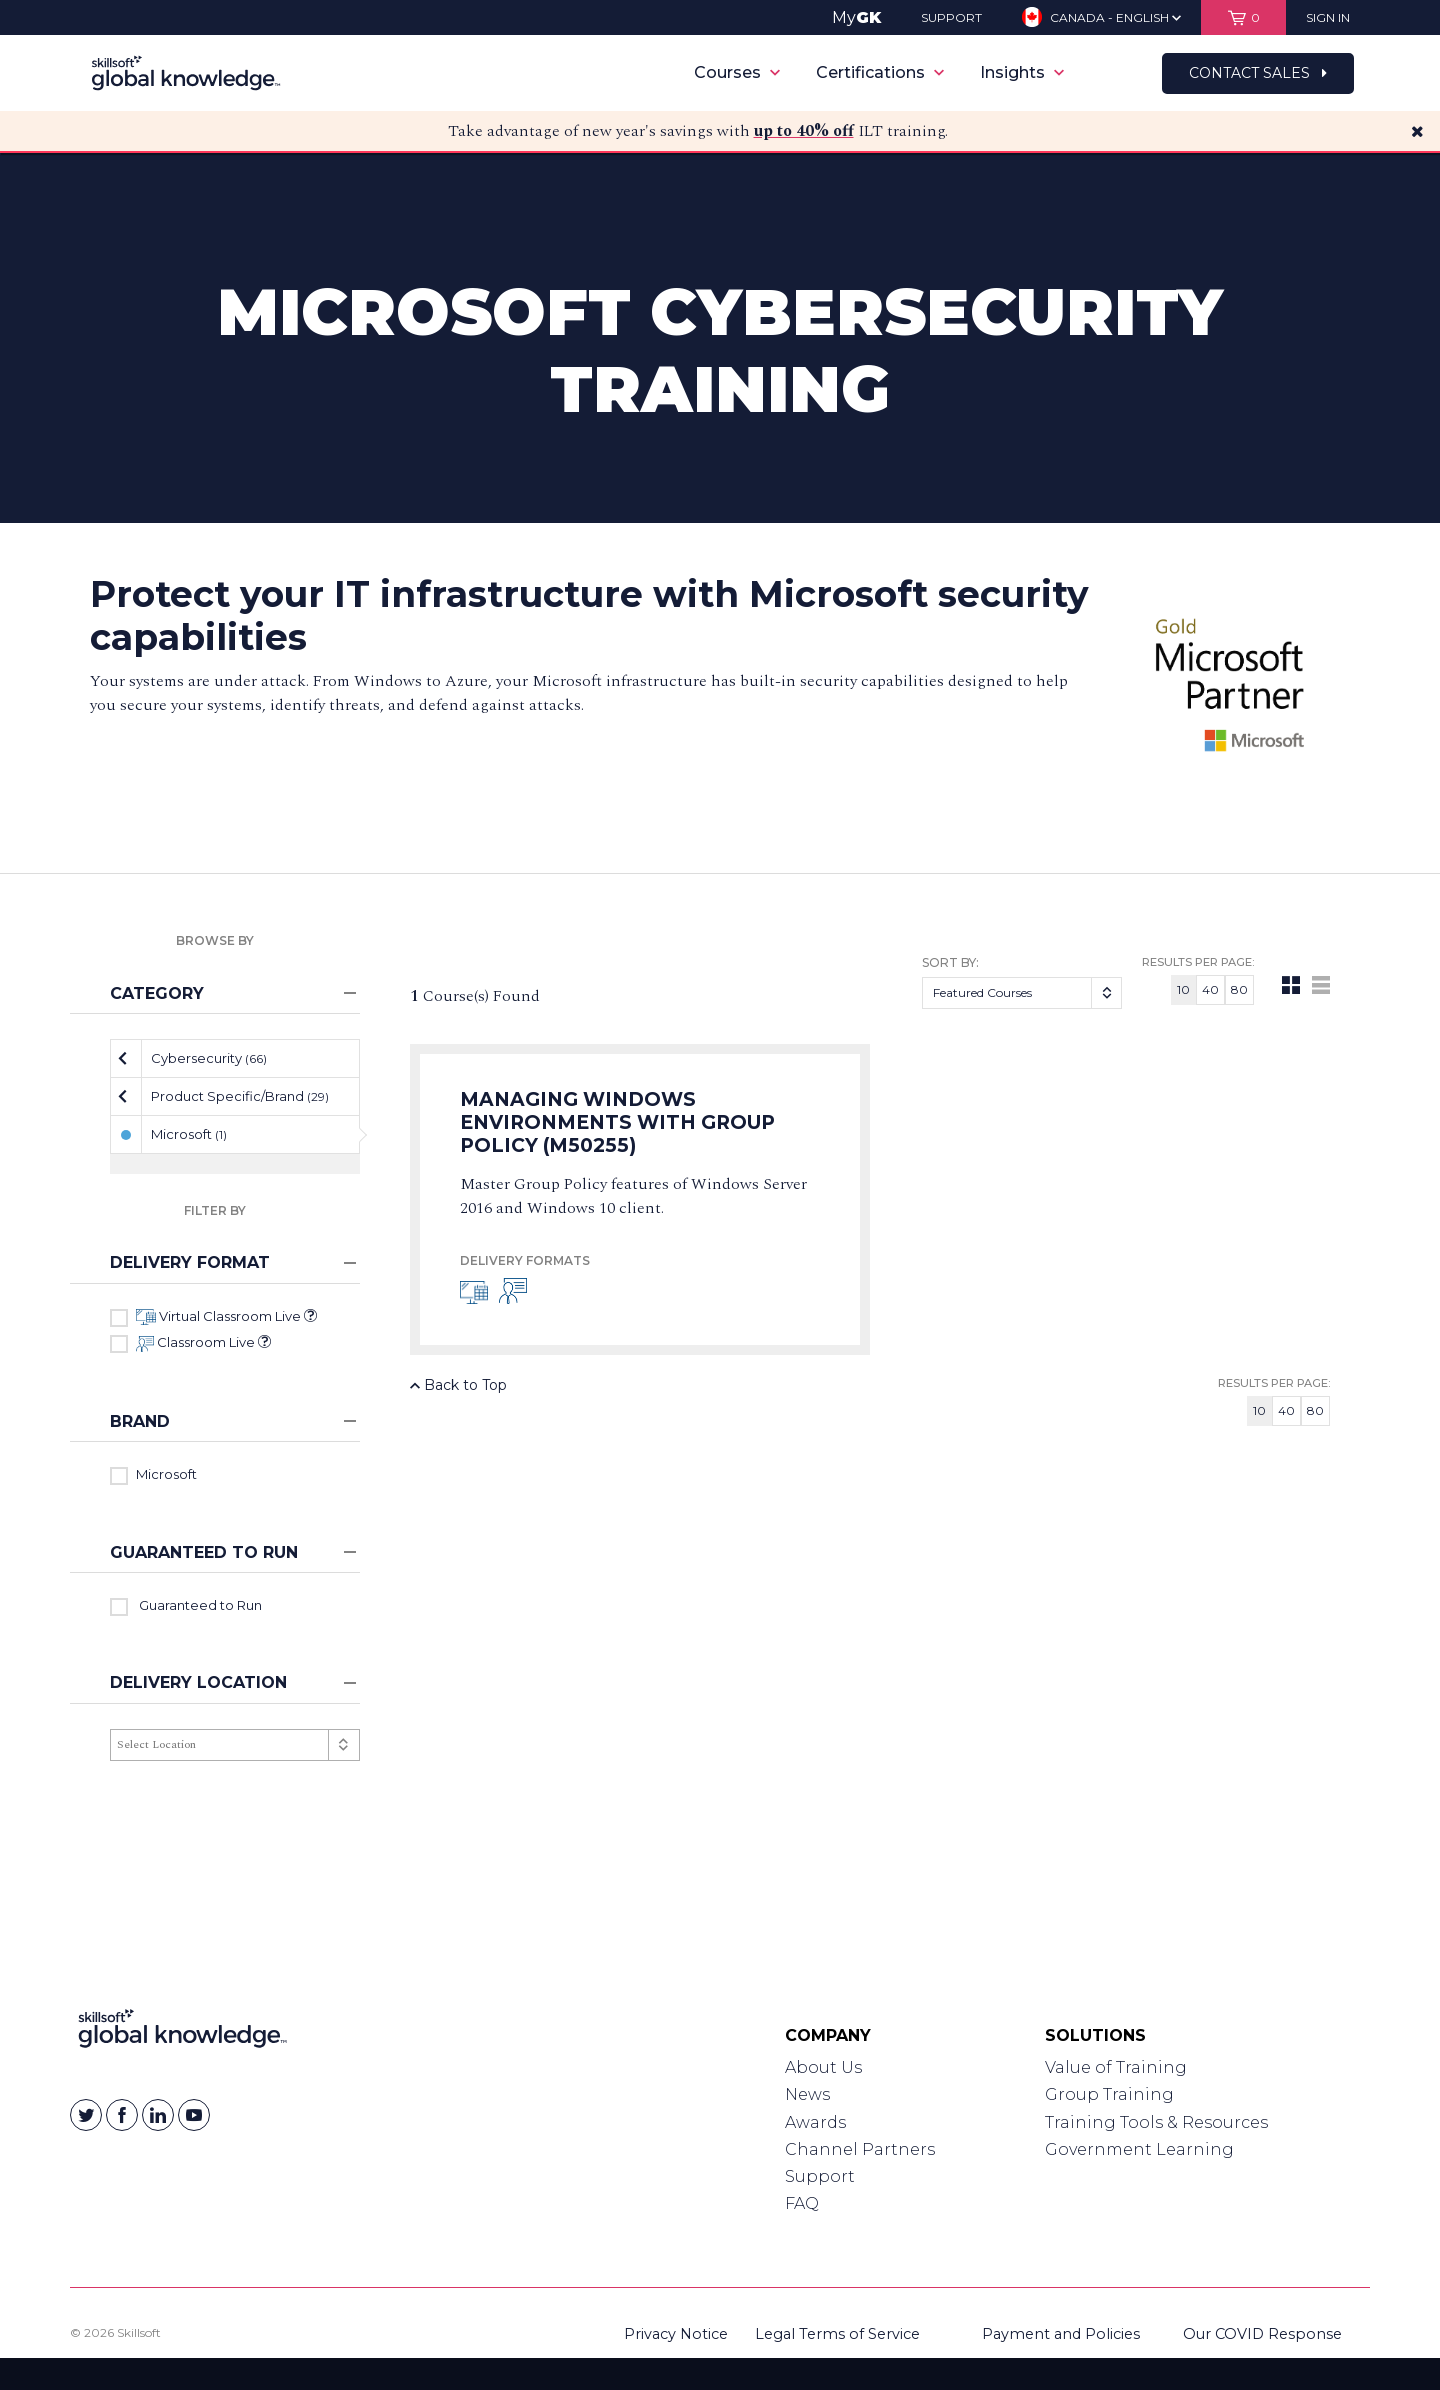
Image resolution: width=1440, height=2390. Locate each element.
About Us (823, 2067)
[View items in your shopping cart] (1243, 17)
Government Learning (1139, 2149)
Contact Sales (1258, 73)
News (807, 2094)
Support (820, 2176)
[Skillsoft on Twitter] (86, 2115)
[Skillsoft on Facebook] (122, 2115)
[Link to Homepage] (182, 2033)
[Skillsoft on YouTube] (194, 2115)
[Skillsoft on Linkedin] (158, 2115)
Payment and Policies (1061, 2334)
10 (1183, 989)
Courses (737, 72)
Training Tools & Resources (1156, 2122)
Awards (815, 2122)
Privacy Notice (676, 2334)
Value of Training (1116, 2067)
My (856, 17)
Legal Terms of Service (837, 2334)
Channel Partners (860, 2149)
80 (1239, 989)
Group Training (1109, 2094)
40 (1210, 989)
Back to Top (458, 1385)
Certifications (880, 72)
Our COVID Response (1262, 2334)
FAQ (802, 2203)
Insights (1022, 72)
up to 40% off (804, 131)
